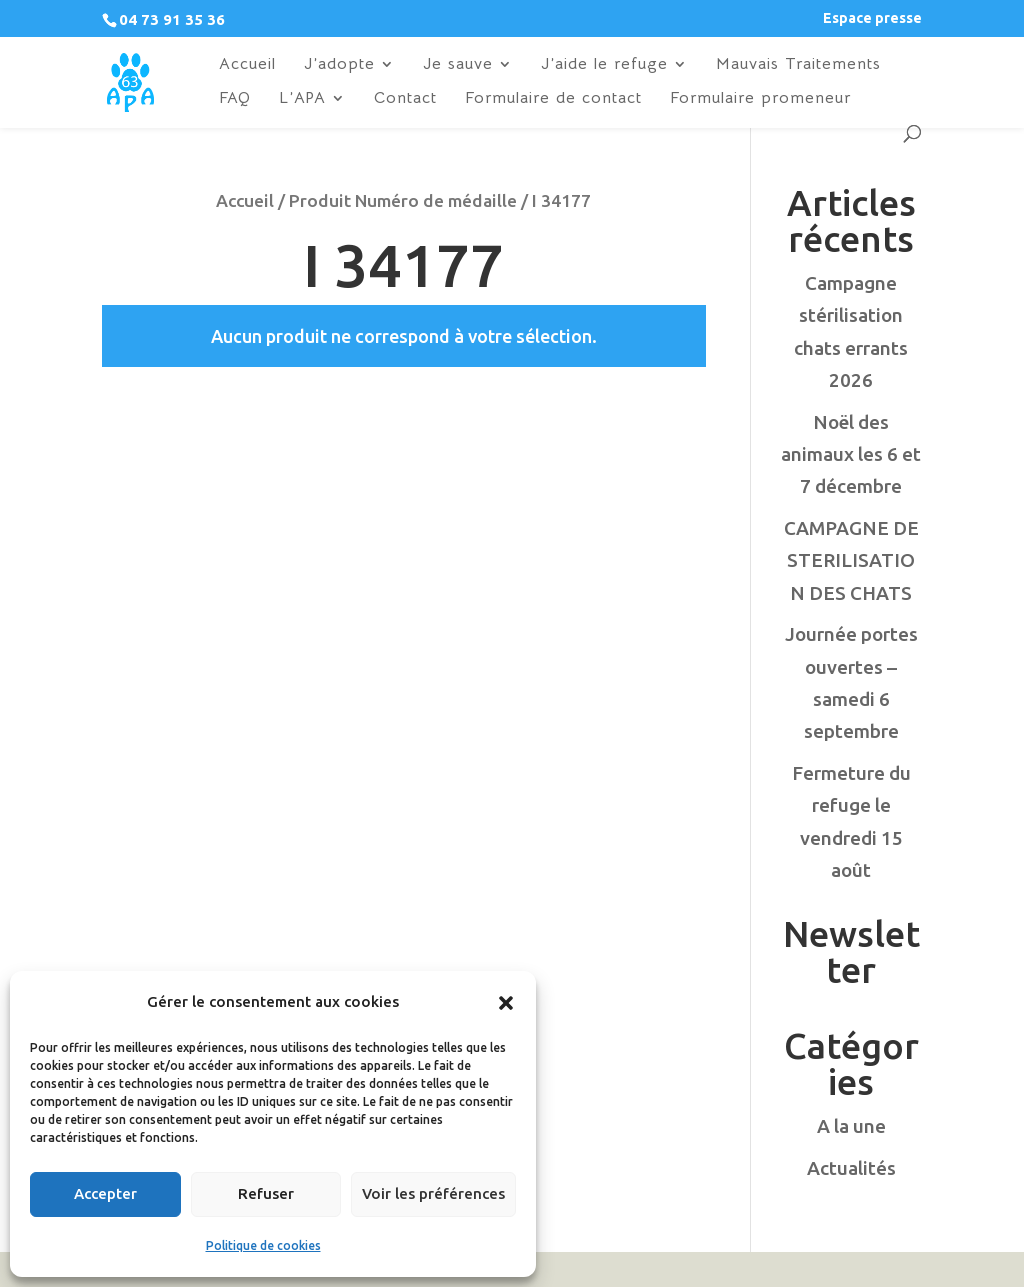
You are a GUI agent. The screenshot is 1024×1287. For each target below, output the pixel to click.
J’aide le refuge (604, 65)
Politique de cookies (263, 1245)
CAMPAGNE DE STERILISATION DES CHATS (851, 560)
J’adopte (339, 65)
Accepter (105, 1193)
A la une (851, 1126)
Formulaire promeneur (760, 99)
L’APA (302, 99)
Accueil (247, 65)
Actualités (851, 1168)
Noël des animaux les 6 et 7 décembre (851, 454)
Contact (405, 99)
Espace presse (872, 18)
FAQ (235, 99)
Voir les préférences (433, 1193)
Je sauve (458, 65)
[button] (506, 1003)
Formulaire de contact (553, 99)
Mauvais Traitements (798, 65)
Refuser (266, 1193)
